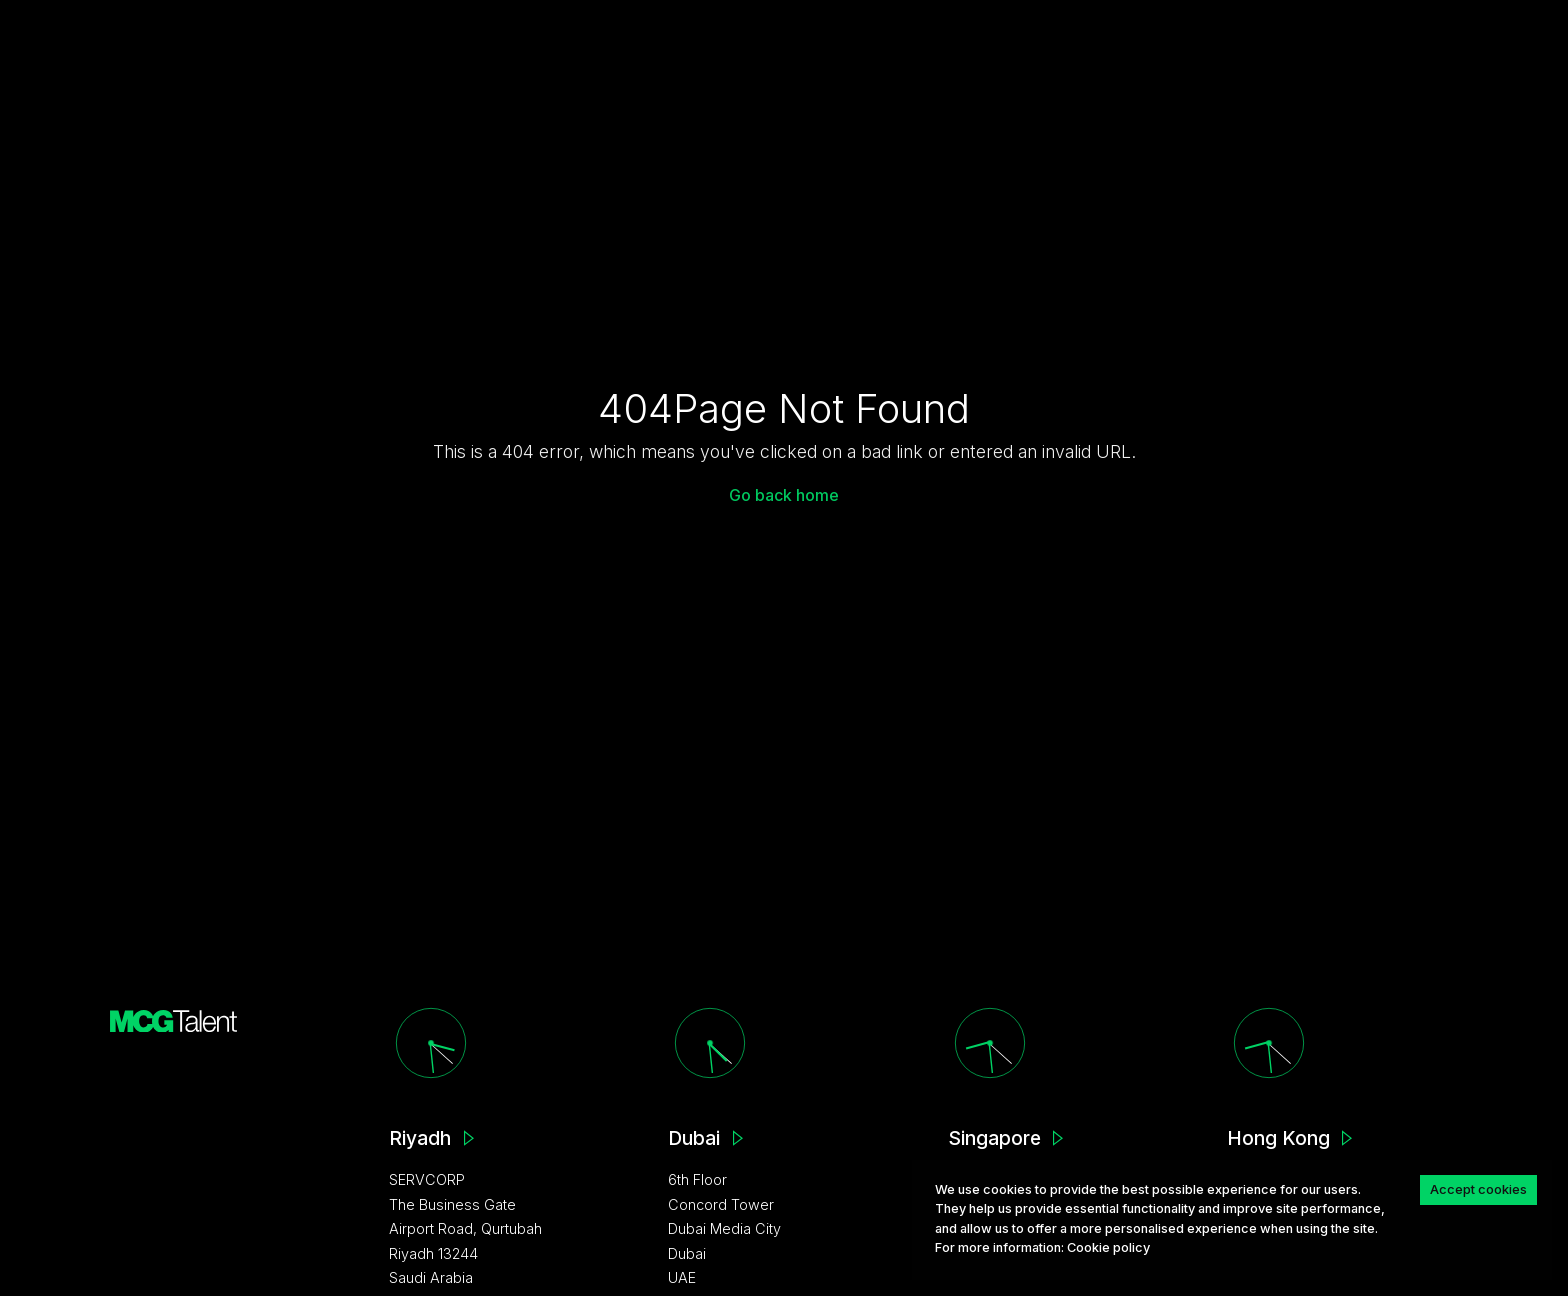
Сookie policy (1108, 1247)
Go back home (784, 495)
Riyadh (420, 1138)
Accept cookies (1478, 1189)
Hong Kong (1278, 1138)
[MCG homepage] (174, 1020)
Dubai (694, 1138)
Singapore (994, 1138)
